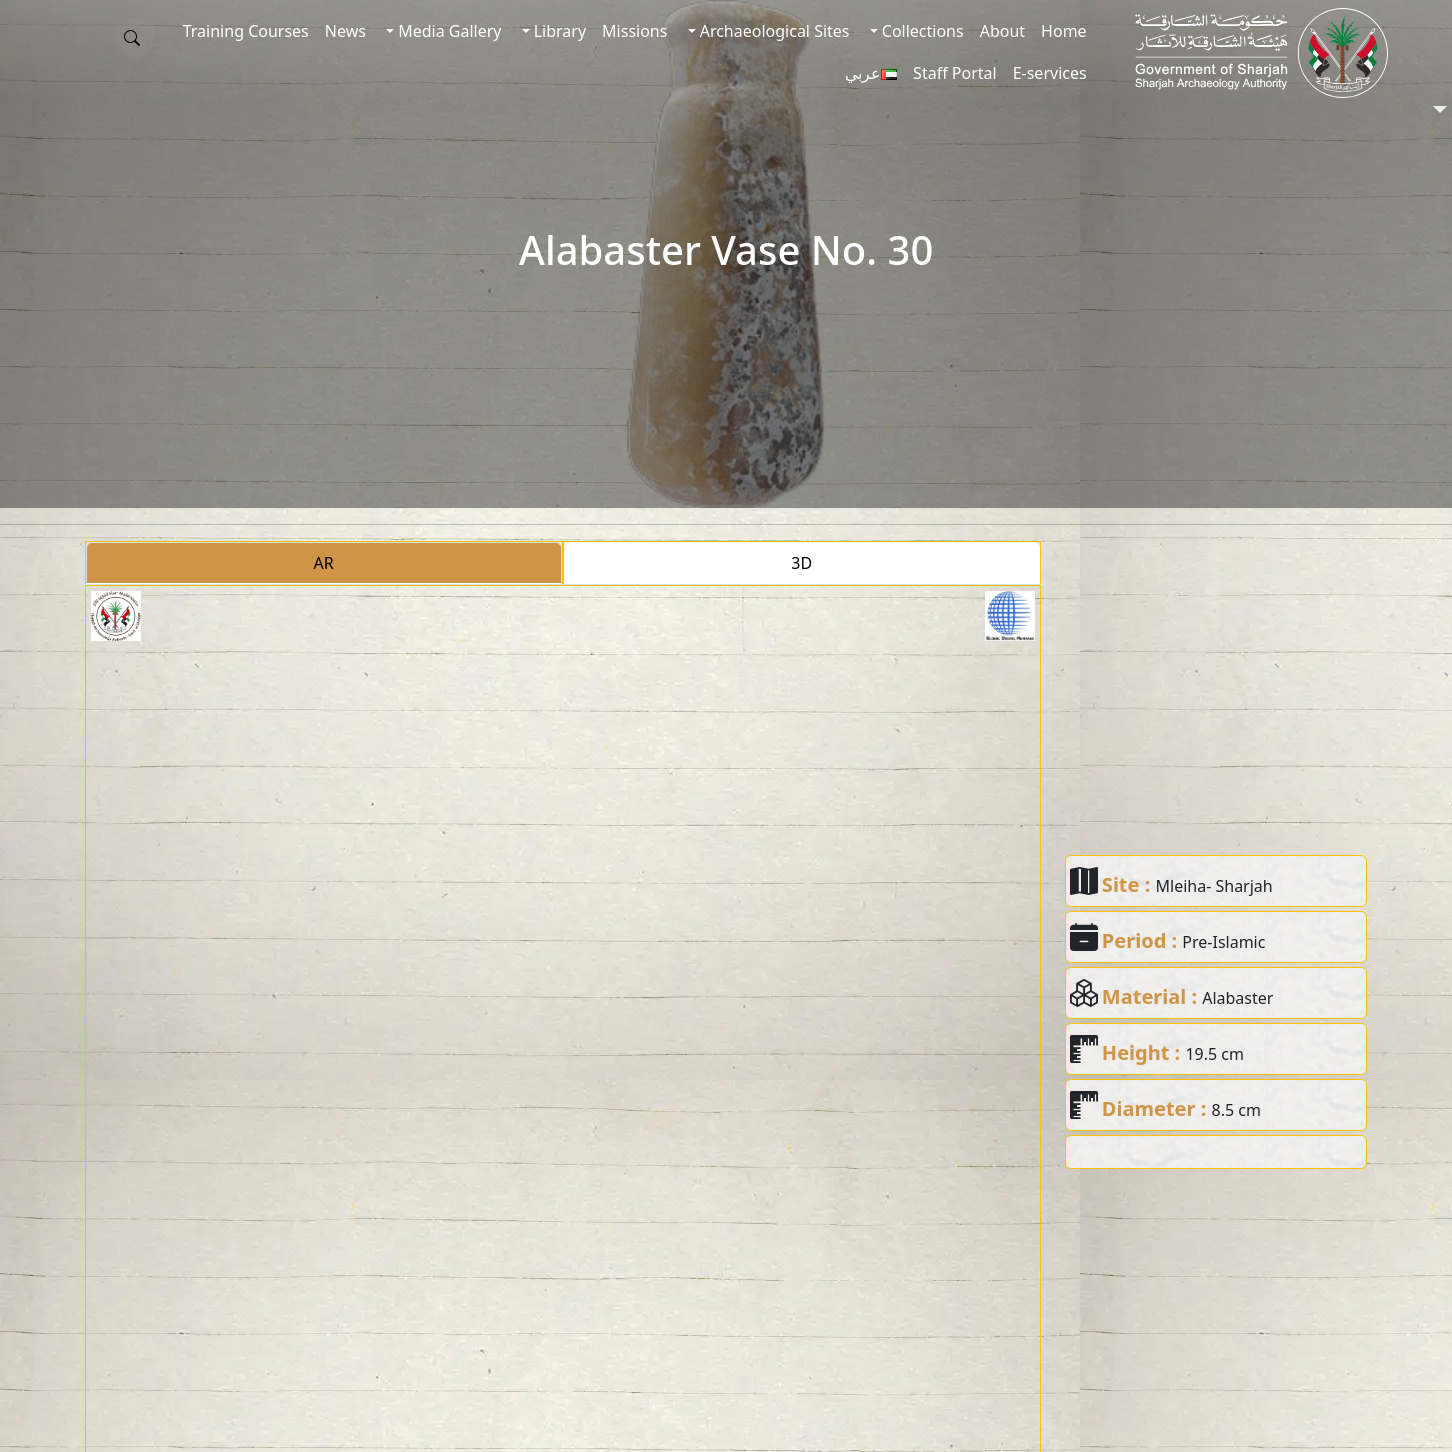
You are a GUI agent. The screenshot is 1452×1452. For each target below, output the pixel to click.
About (1002, 31)
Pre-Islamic (1223, 942)
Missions (634, 31)
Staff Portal (955, 73)
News (345, 31)
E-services (1050, 73)
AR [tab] (324, 563)
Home (1064, 31)
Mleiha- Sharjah (1214, 886)
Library (558, 31)
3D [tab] (801, 563)
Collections (921, 31)
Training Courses (246, 31)
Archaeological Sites (773, 31)
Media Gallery (447, 31)
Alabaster (1237, 998)
